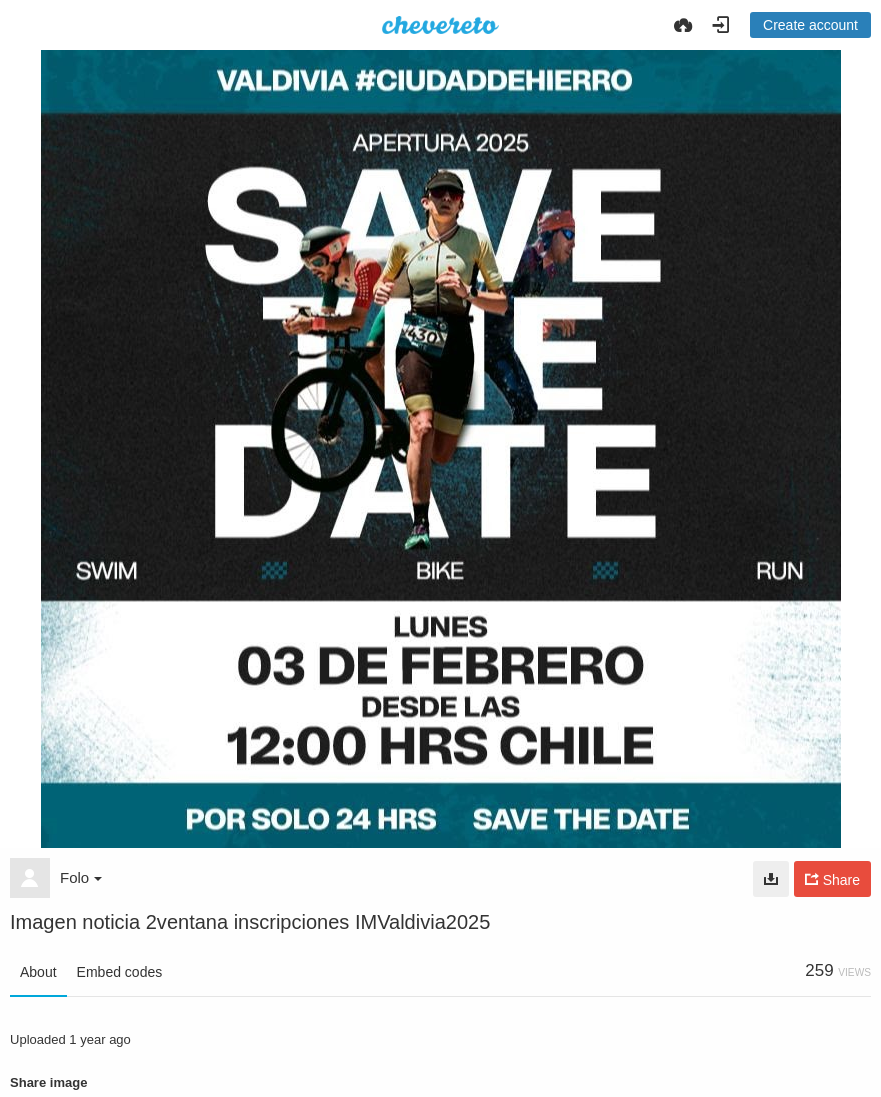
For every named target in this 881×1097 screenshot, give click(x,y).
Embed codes (120, 972)
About (38, 972)
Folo (81, 877)
